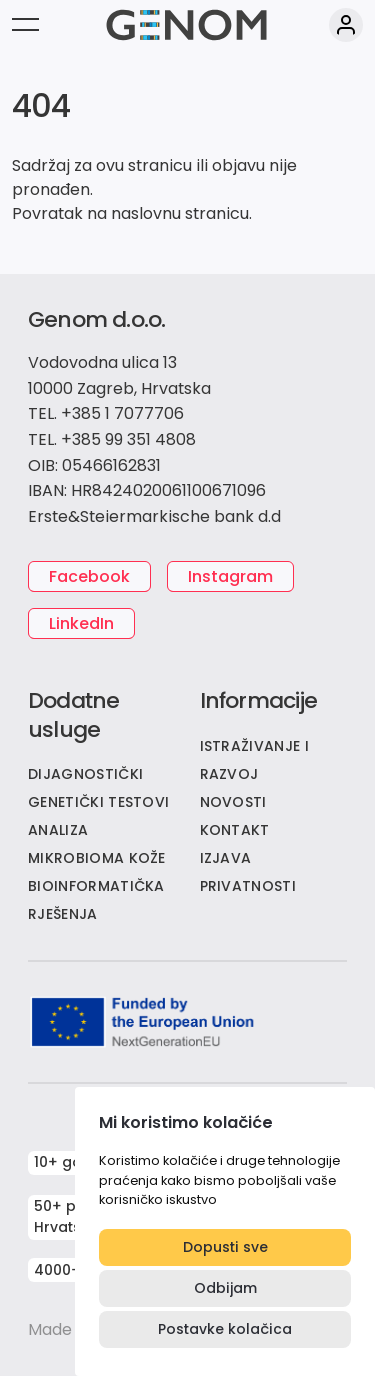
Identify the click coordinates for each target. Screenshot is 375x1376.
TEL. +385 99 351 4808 (112, 439)
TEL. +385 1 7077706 (106, 413)
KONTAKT (235, 830)
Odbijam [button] (225, 1288)
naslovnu (146, 213)
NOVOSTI (233, 802)
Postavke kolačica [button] (225, 1329)
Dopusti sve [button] (225, 1247)
